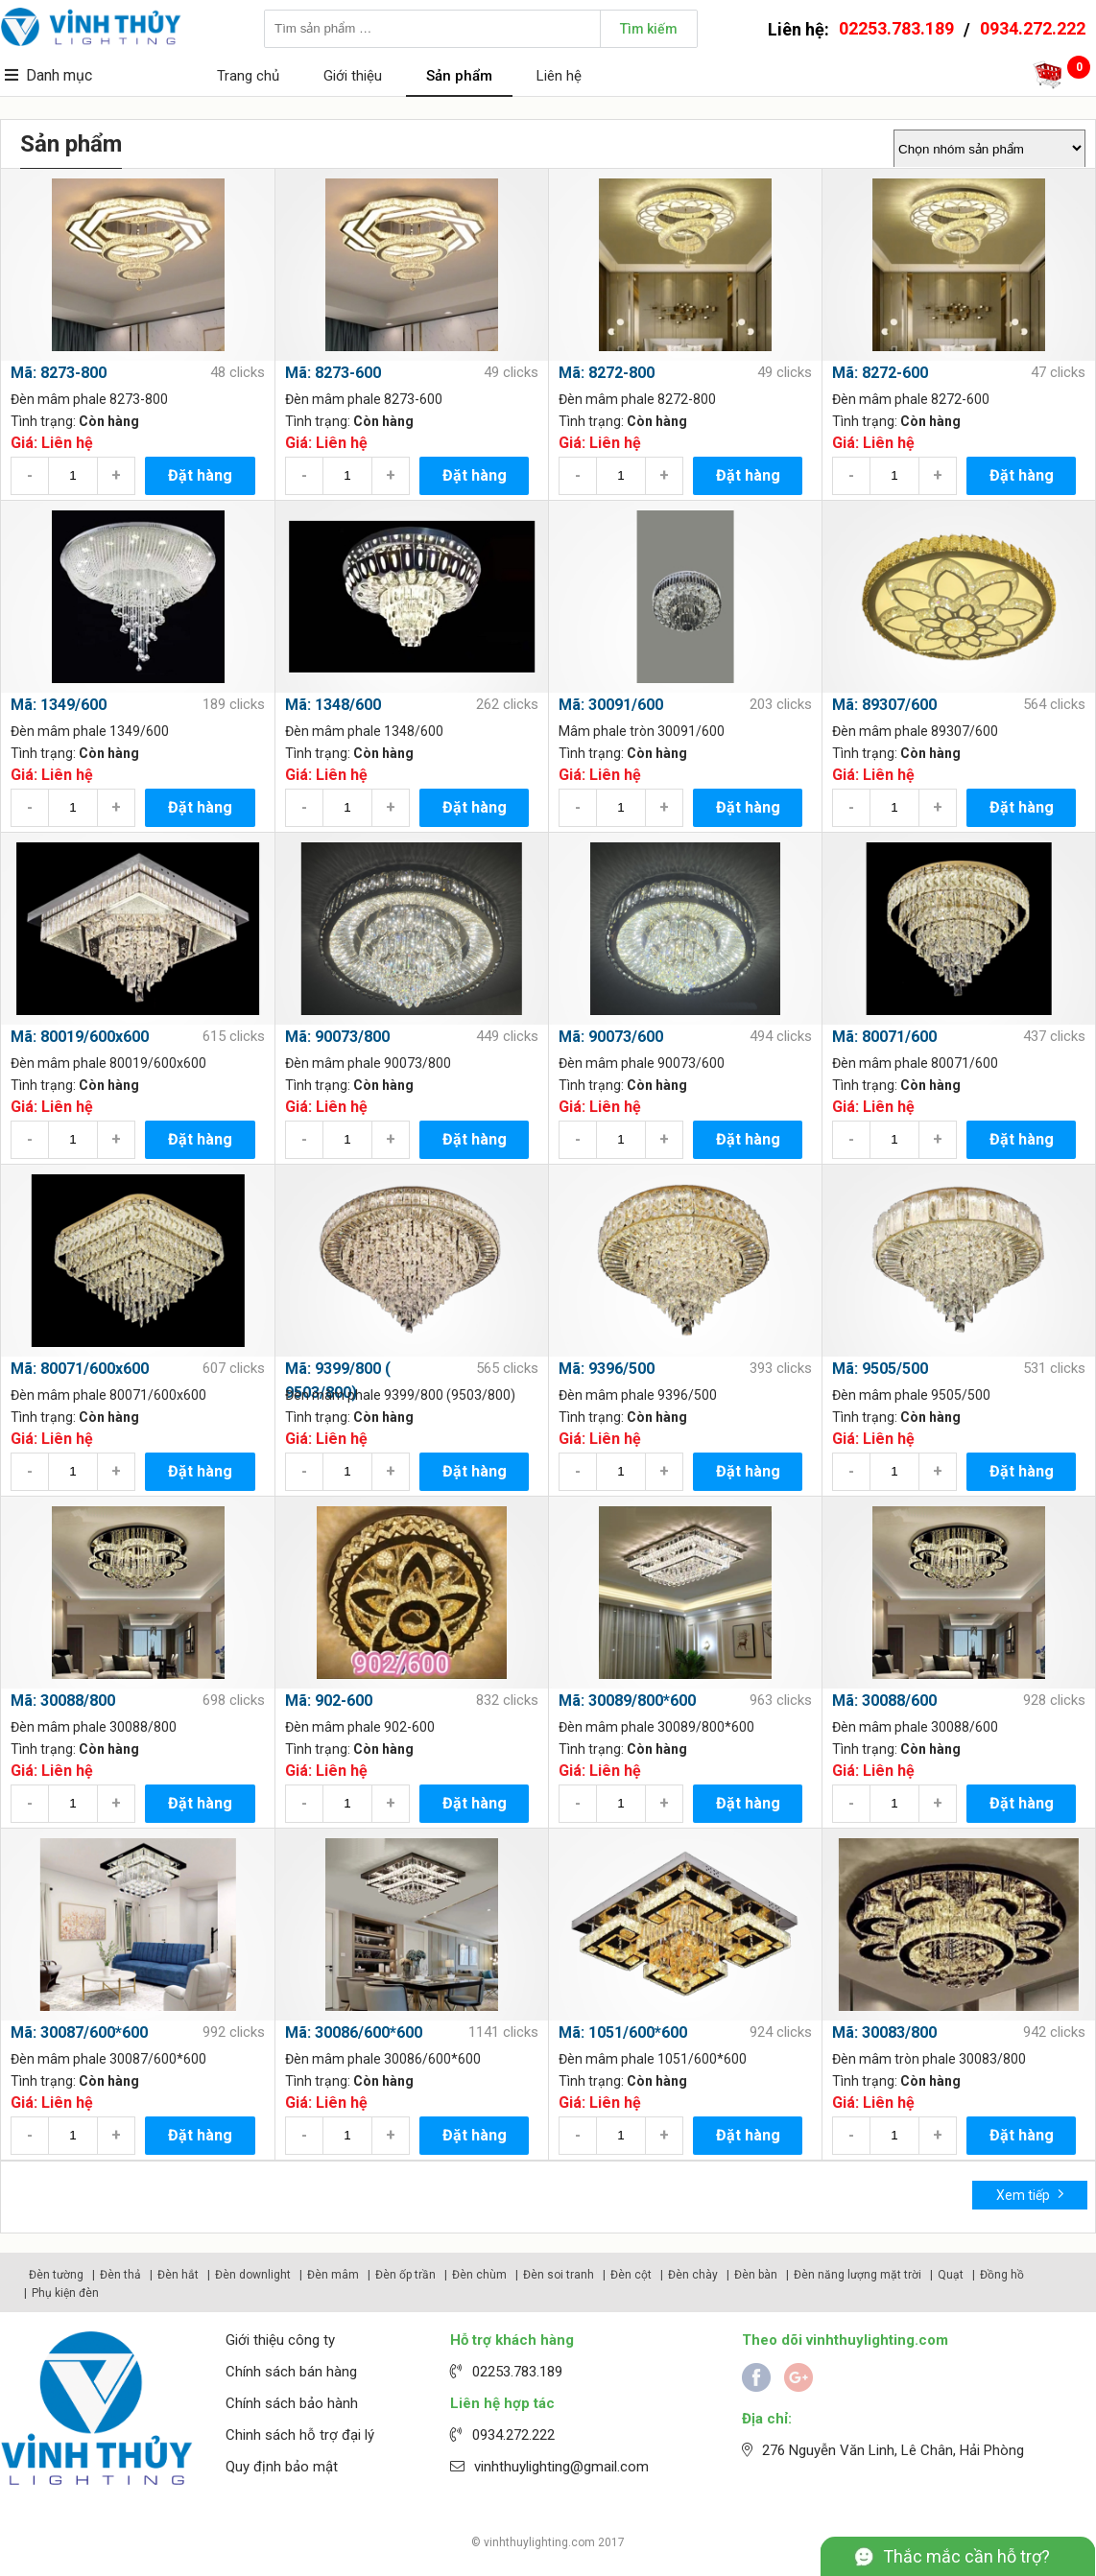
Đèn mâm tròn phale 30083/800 (929, 2059)
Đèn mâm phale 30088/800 (94, 1727)
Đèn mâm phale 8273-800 (89, 399)
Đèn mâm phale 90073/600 (642, 1063)
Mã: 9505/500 (880, 1368)
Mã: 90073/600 (611, 1037)
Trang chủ (248, 75)
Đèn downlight (253, 2274)
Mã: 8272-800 (607, 373)
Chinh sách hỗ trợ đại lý (300, 2435)
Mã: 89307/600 (884, 705)
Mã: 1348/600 (333, 705)
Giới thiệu (352, 75)
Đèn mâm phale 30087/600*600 (108, 2059)
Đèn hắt (178, 2274)
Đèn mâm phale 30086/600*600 (383, 2059)
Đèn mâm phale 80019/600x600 (108, 1063)
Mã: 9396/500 (607, 1368)
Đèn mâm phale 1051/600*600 (653, 2059)
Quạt (951, 2274)
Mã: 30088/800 (63, 1700)
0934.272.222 (1032, 28)
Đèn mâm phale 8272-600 (910, 399)
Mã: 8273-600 (333, 373)
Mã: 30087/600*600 (79, 2032)
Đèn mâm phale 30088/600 (915, 1727)
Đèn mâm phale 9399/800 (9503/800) (400, 1395)
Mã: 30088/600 (884, 1700)
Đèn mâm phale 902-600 (360, 1727)
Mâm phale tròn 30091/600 (642, 731)
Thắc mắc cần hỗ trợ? (966, 2556)
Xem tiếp (1030, 2194)
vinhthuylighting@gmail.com (561, 2466)
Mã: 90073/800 (337, 1037)
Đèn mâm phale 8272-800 (637, 399)
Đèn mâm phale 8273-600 (363, 399)
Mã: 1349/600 (59, 705)
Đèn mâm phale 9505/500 (911, 1395)
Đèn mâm (333, 2274)
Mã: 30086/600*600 (353, 2032)
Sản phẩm (459, 75)
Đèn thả (120, 2274)
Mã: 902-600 (328, 1700)
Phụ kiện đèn (65, 2293)
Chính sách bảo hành (292, 2403)
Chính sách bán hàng (291, 2371)
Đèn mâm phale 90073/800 (368, 1063)
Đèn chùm (479, 2274)
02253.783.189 (896, 28)
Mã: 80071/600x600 (80, 1368)
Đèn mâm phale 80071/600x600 (108, 1395)
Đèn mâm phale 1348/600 (364, 731)
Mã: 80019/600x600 (80, 1037)
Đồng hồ (1002, 2274)
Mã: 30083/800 (884, 2032)
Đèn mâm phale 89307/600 (915, 731)
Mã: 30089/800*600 (627, 1700)
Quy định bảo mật (282, 2466)
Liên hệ (559, 75)
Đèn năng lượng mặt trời (857, 2274)
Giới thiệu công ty (280, 2340)
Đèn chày (693, 2274)
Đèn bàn (755, 2274)
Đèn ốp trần (405, 2274)
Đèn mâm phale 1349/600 (90, 731)
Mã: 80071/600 (884, 1037)
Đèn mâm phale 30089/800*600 (656, 1727)
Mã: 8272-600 (880, 373)
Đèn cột (631, 2274)
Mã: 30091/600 (611, 705)
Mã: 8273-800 (59, 373)
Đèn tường (56, 2274)
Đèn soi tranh (558, 2274)
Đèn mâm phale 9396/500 (638, 1395)
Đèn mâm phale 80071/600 (915, 1063)
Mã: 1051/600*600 (623, 2032)
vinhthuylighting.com (539, 2542)
